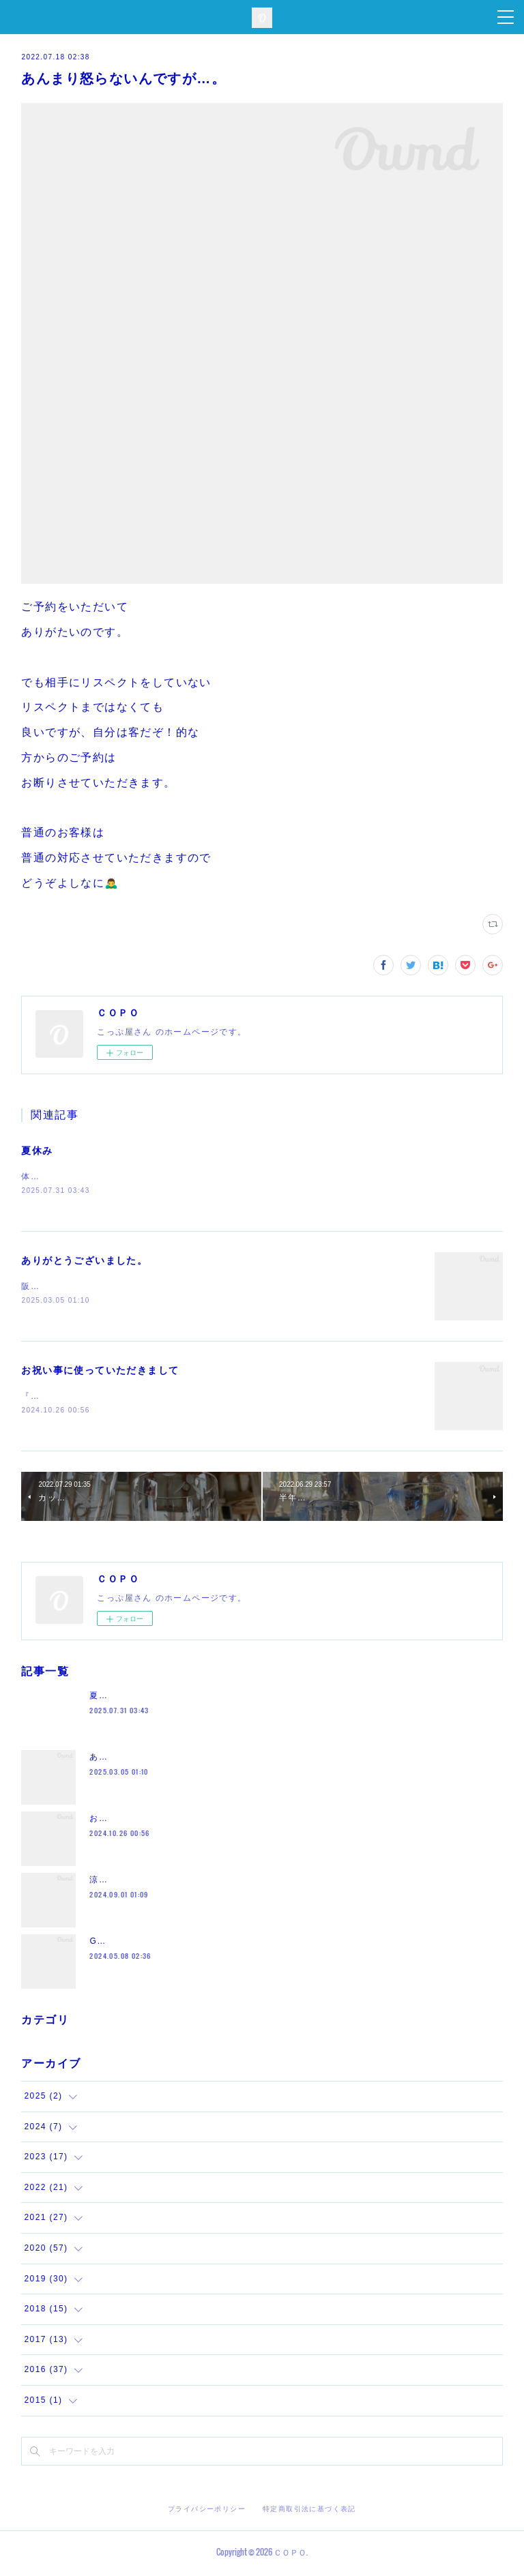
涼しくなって (116, 1882)
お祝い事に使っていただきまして (100, 1372)
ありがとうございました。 (84, 1261)
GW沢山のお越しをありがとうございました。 (184, 1944)
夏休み (37, 1150)
